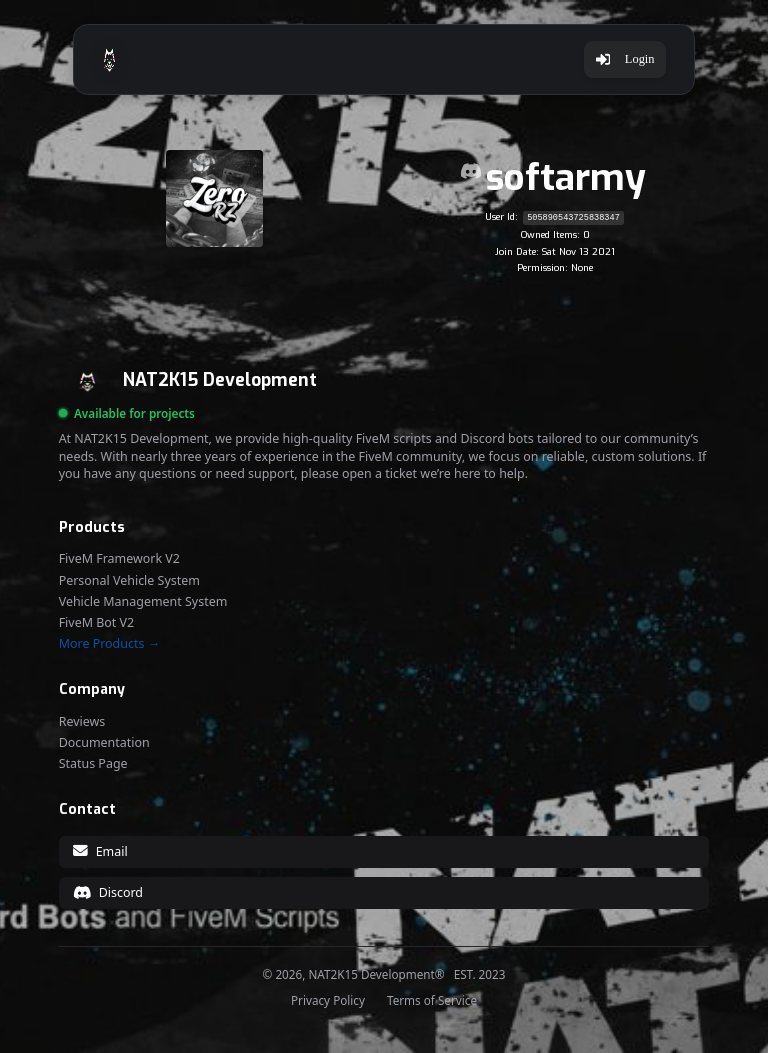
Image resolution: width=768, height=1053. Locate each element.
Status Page (93, 764)
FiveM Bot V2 (97, 623)
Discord (108, 892)
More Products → (109, 644)
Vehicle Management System (143, 602)
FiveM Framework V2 (119, 559)
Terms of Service (432, 1001)
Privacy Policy (328, 1001)
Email (100, 851)
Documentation (104, 743)
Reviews (82, 722)
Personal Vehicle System (129, 581)
